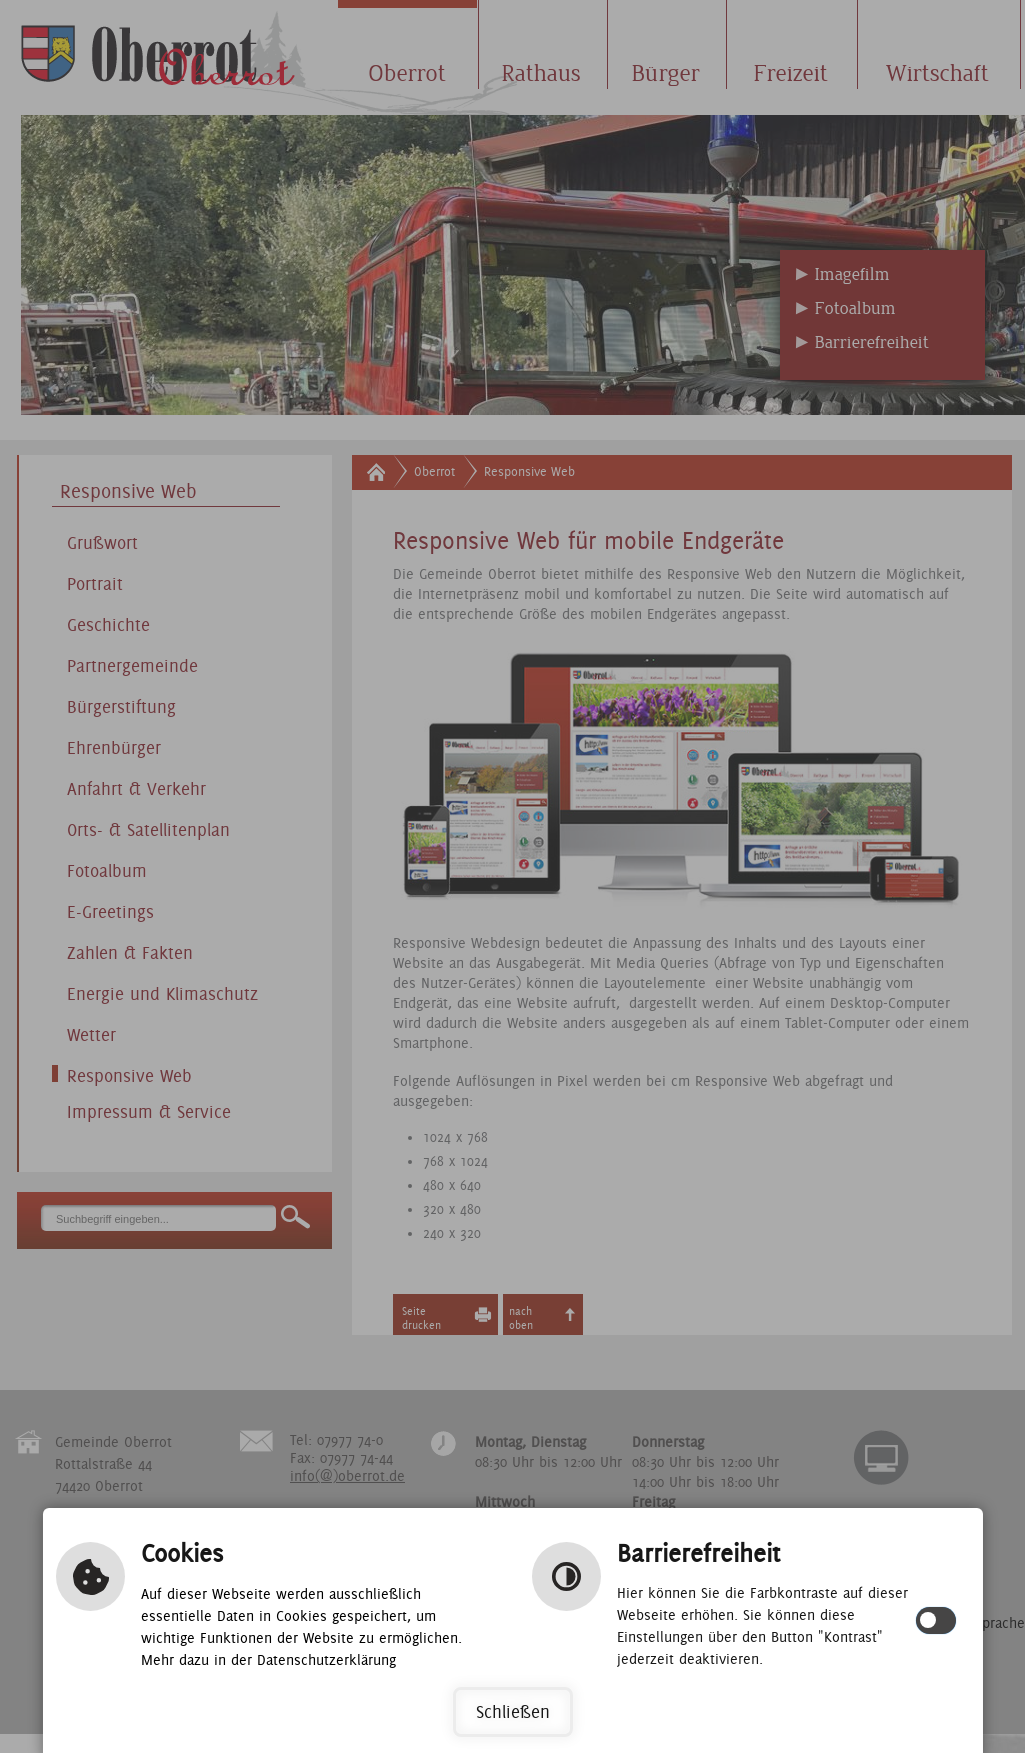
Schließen (513, 1711)
